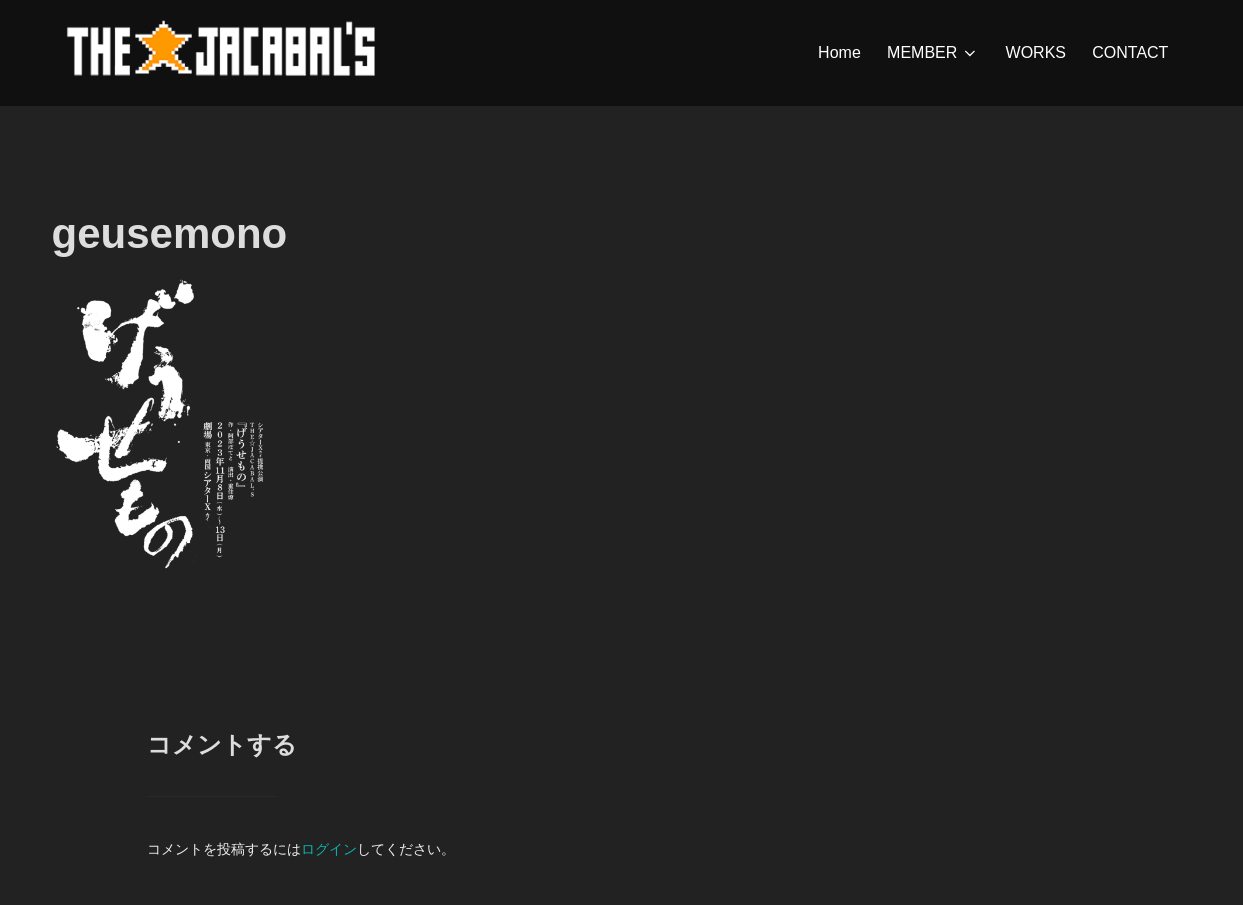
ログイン (329, 849)
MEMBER (933, 53)
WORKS (1036, 52)
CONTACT (1130, 52)
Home (839, 52)
